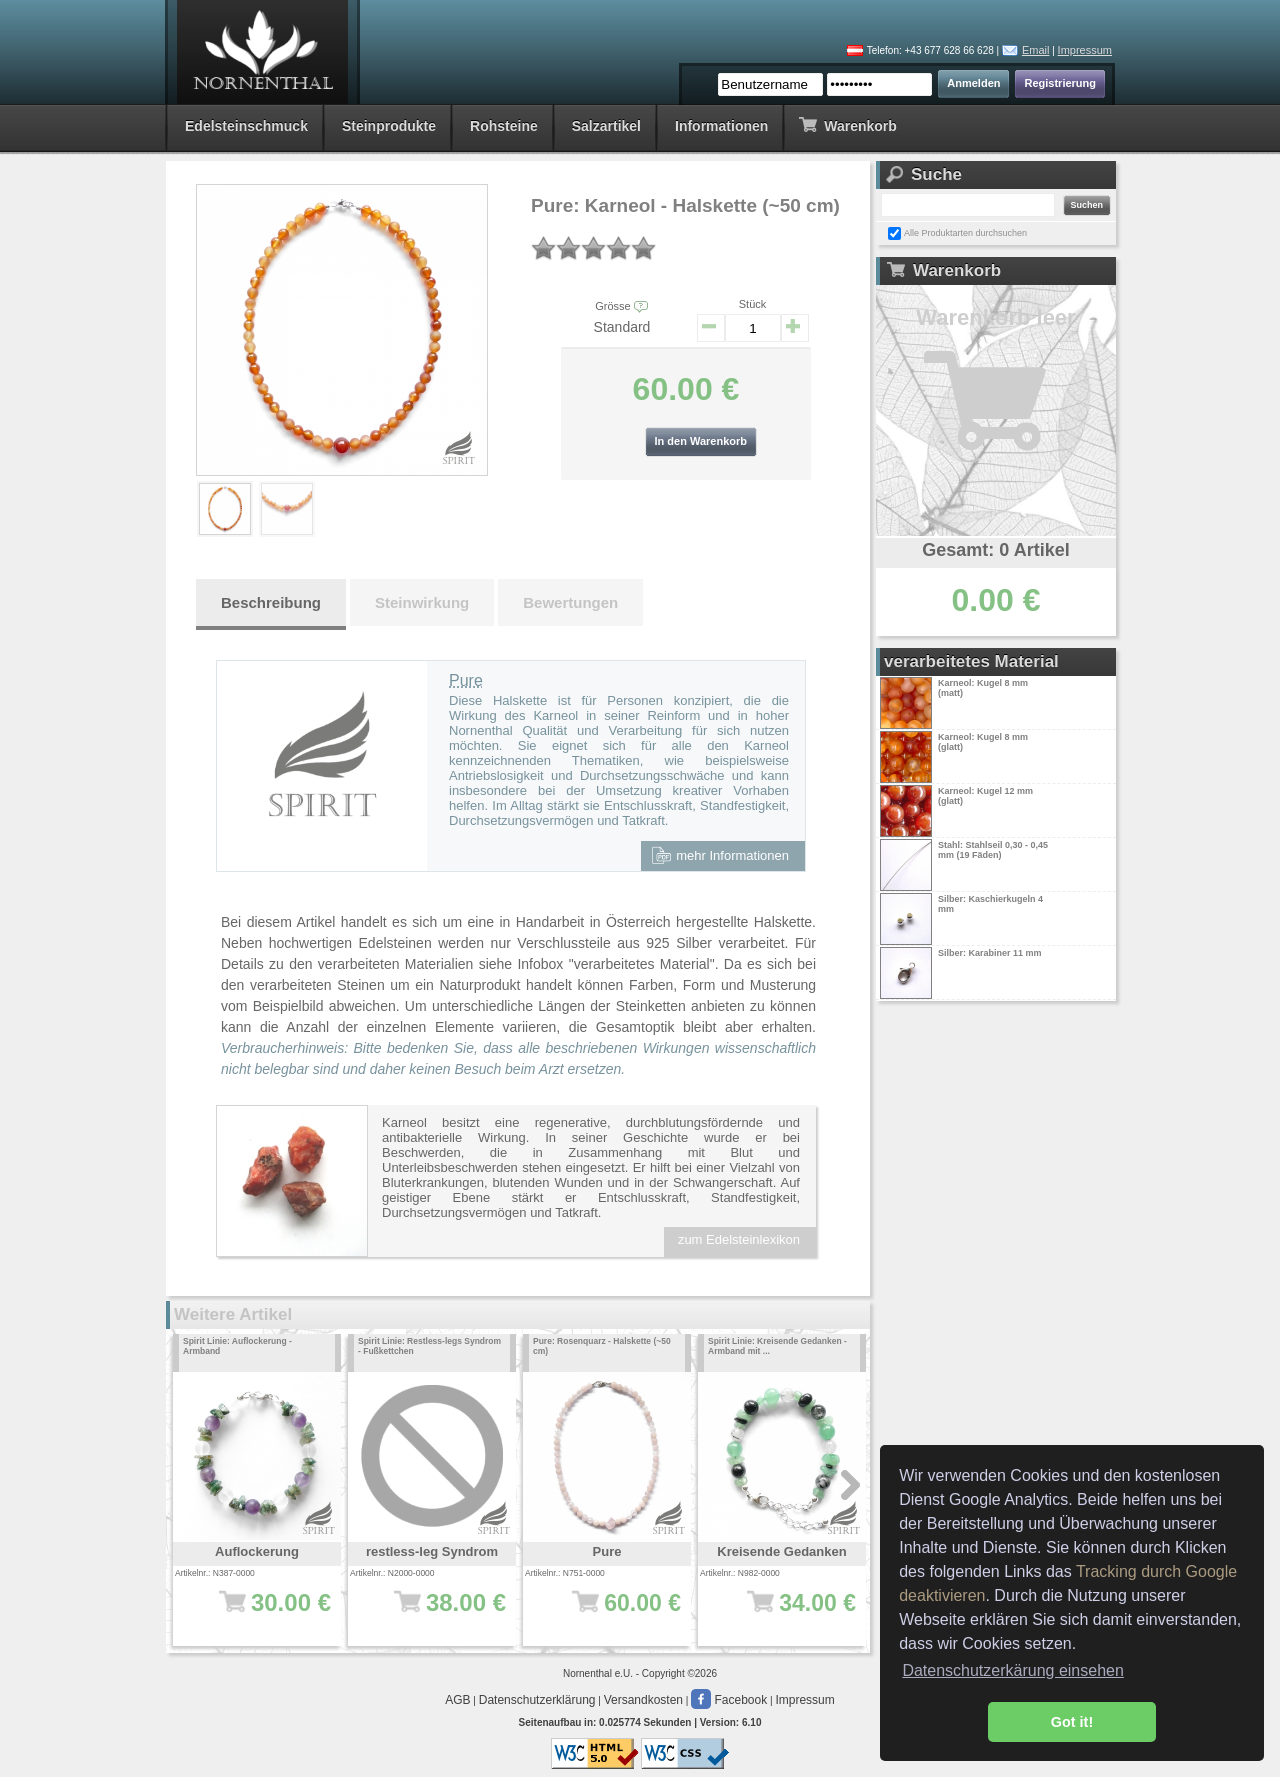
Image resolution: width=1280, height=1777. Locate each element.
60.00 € (613, 1613)
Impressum (1085, 50)
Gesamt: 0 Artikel (995, 550)
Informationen (721, 126)
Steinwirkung (422, 602)
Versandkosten (643, 1700)
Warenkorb (847, 124)
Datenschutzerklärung (537, 1700)
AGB (457, 1700)
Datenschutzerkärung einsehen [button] (1012, 1670)
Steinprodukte (389, 126)
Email (1036, 50)
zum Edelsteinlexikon (739, 1239)
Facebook (729, 1700)
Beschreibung (271, 602)
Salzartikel (606, 126)
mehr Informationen (720, 855)
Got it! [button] (1072, 1722)
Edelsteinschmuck (246, 126)
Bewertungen (570, 602)
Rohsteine (504, 126)
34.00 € (788, 1613)
